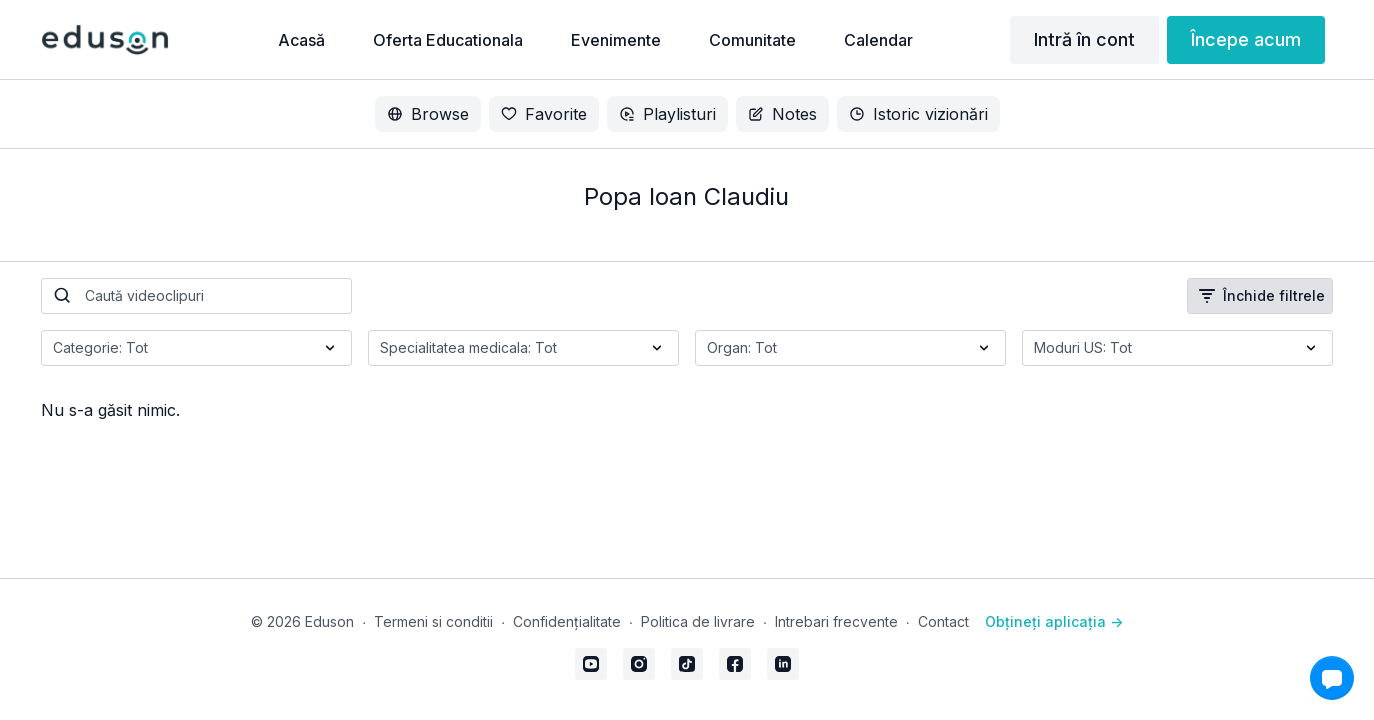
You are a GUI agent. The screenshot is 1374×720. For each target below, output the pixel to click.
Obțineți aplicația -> (1054, 621)
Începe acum (1246, 39)
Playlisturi (667, 114)
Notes (782, 114)
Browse (428, 114)
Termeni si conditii (433, 621)
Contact (943, 621)
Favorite (544, 114)
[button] (1332, 678)
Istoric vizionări (918, 114)
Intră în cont (1084, 39)
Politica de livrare (698, 621)
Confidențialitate (567, 621)
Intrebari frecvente (836, 621)
